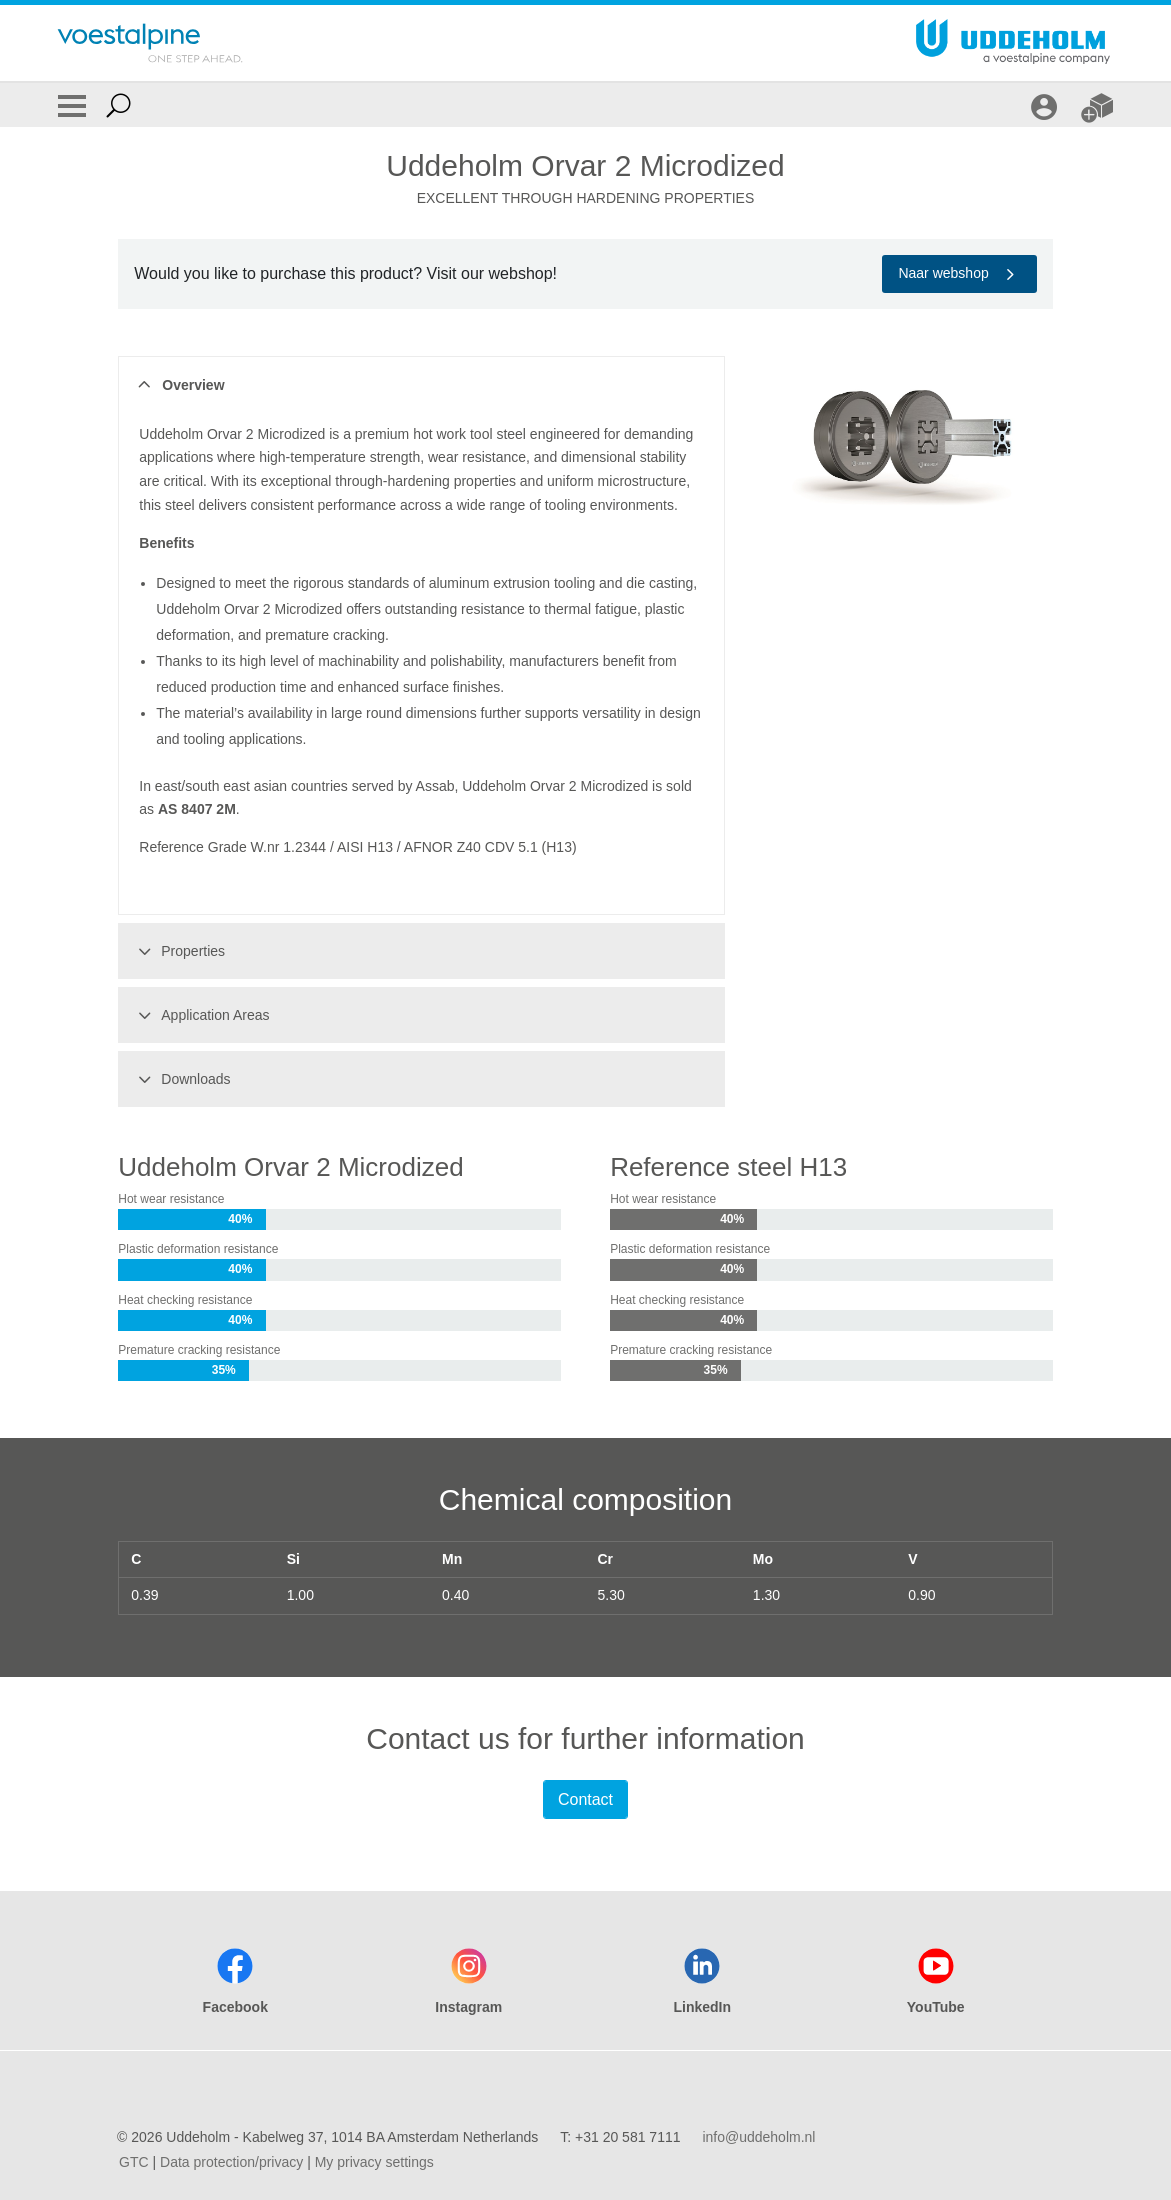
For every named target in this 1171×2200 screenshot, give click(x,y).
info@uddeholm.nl (758, 2137)
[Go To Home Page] (150, 43)
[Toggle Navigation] (72, 105)
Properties (178, 951)
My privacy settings (374, 2162)
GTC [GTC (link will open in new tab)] (134, 2162)
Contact (585, 1799)
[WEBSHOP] (1099, 105)
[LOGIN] (1046, 105)
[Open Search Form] (118, 105)
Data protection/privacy (231, 2162)
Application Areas (200, 1015)
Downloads (181, 1079)
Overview (178, 385)
